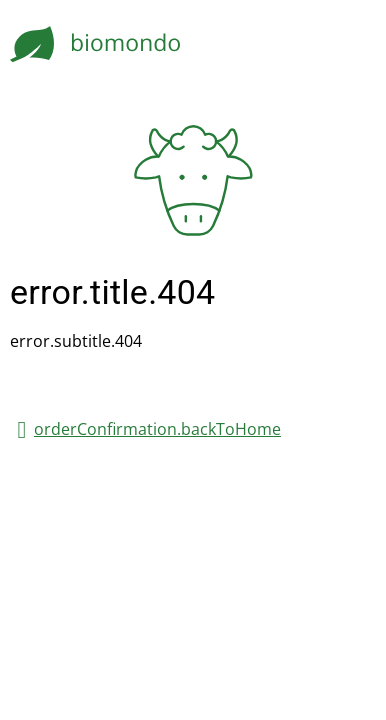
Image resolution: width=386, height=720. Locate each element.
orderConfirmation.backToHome (157, 429)
